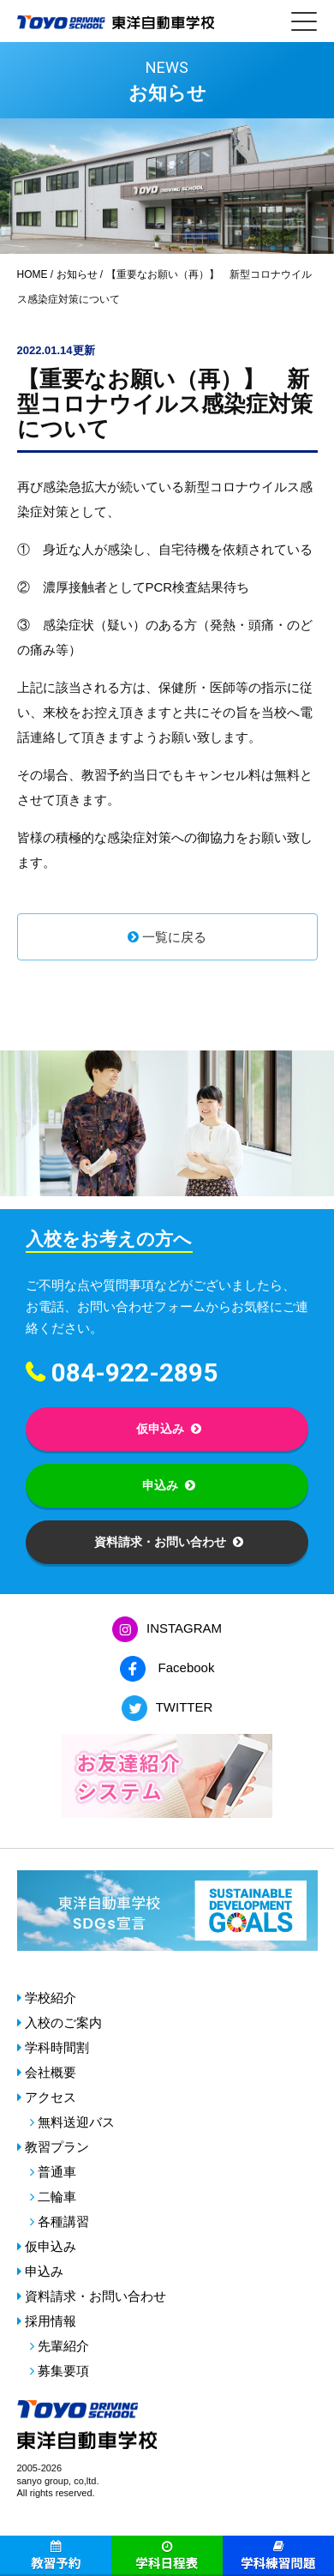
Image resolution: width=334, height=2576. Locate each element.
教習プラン (57, 2147)
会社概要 (50, 2072)
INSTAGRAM (184, 1628)
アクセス (50, 2097)
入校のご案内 (63, 2022)
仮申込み (160, 1428)
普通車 (57, 2171)
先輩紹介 (63, 2345)
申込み (160, 1485)
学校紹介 (50, 1997)
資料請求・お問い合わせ (160, 1542)
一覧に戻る (174, 937)
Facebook (186, 1667)
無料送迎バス (76, 2122)
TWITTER (184, 1707)
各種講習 (63, 2221)
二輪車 (57, 2196)
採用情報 (50, 2321)
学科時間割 (57, 2047)
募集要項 (63, 2370)
